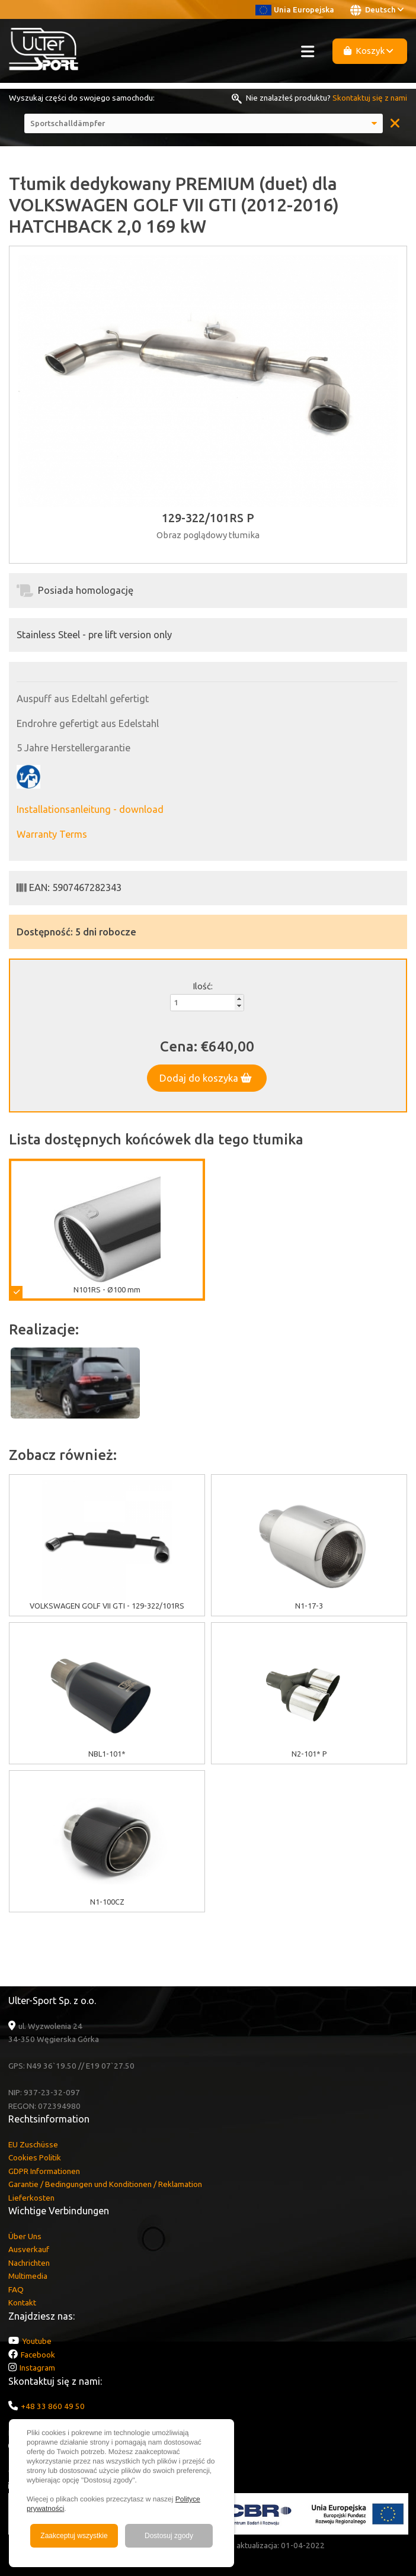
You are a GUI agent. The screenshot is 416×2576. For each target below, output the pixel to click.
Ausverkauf (28, 2249)
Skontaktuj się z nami (369, 97)
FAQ (16, 2289)
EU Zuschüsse (33, 2144)
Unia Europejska (294, 9)
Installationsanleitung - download (90, 809)
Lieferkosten (31, 2197)
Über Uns (24, 2236)
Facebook (38, 2354)
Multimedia (27, 2276)
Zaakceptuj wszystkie (73, 2536)
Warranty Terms (52, 834)
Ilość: (203, 986)
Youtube (37, 2341)
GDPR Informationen (44, 2171)
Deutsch (377, 10)
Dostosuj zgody (169, 2536)
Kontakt (22, 2302)
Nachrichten (29, 2263)
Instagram (37, 2367)
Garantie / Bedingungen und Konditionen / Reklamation (105, 2184)
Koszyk (368, 51)
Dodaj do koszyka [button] (205, 1078)
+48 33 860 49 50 (53, 2406)
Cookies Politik (34, 2157)
